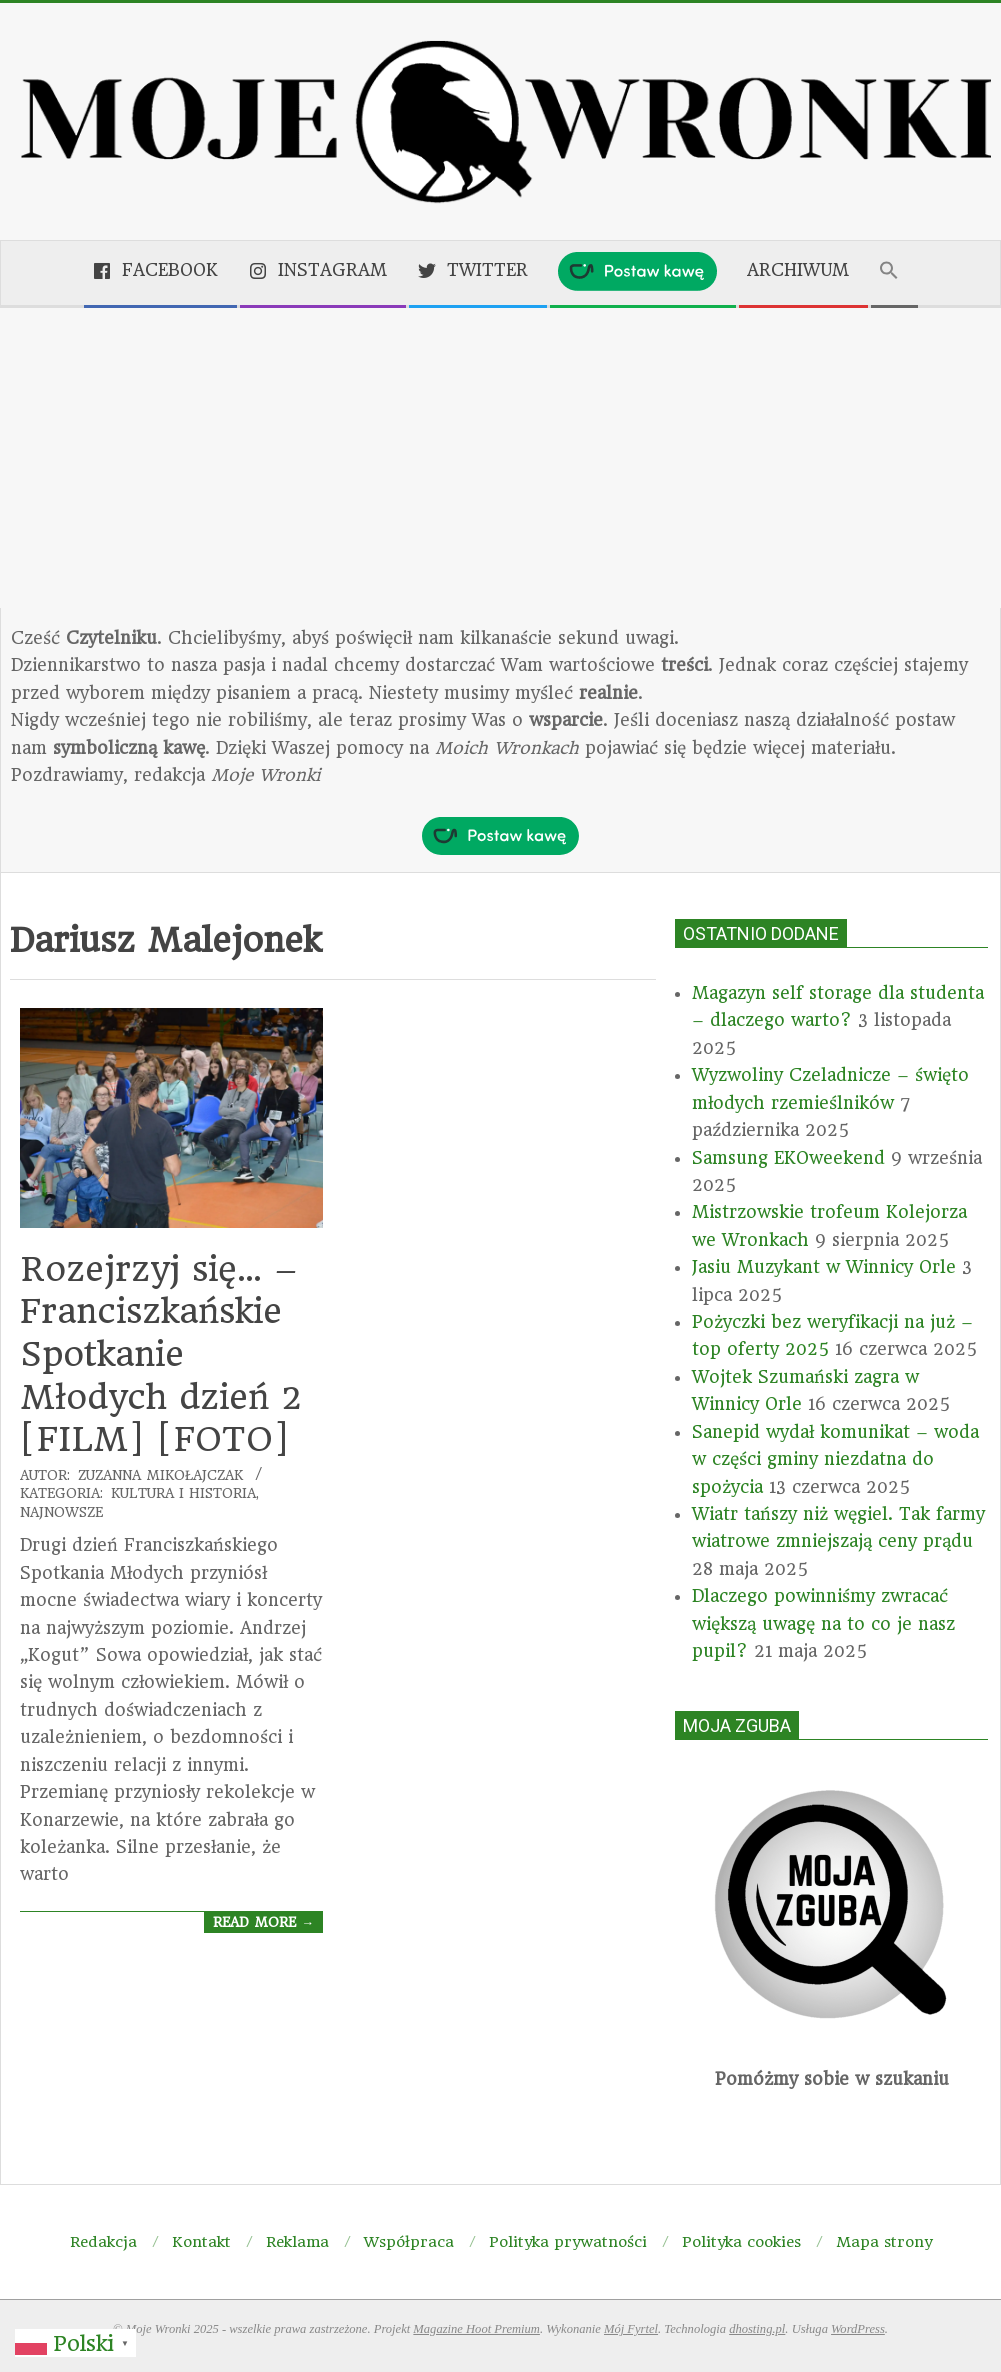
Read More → (263, 1922)
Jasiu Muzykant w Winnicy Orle (824, 1267)
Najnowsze (61, 1512)
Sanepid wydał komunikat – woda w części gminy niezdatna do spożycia (835, 1459)
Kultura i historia (183, 1493)
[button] (894, 272)
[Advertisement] (500, 458)
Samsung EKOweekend (788, 1158)
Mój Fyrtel (631, 2329)
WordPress (858, 2329)
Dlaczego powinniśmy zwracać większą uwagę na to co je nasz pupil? (823, 1623)
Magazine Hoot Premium (476, 2329)
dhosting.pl (757, 2329)
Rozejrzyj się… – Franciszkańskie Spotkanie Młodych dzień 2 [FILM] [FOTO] (161, 1354)
